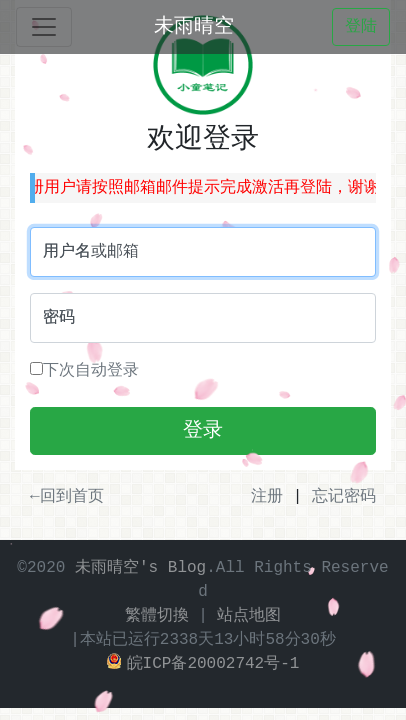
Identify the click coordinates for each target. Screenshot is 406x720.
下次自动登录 (84, 371)
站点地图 (249, 616)
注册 (267, 497)
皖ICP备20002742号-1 (203, 664)
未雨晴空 (194, 26)
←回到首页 (67, 497)
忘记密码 (344, 497)
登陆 (361, 27)
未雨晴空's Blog (140, 568)
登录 (203, 430)
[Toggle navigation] (44, 27)
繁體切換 (157, 616)
